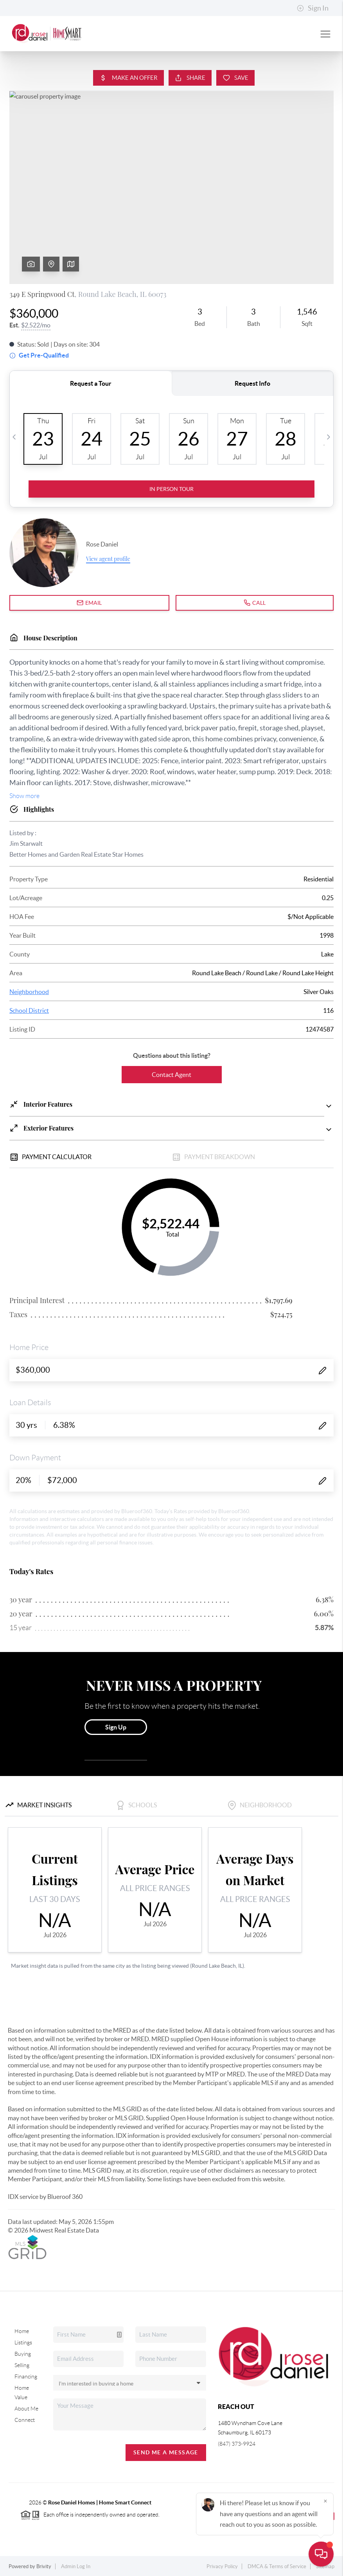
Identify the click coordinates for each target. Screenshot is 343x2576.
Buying (22, 2354)
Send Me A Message (165, 2452)
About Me (26, 2408)
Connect (24, 2420)
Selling (21, 2365)
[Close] (325, 2501)
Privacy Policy (222, 2566)
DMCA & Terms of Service (277, 2566)
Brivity (43, 2566)
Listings (23, 2342)
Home (21, 2331)
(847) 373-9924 (236, 2444)
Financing (25, 2376)
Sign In (313, 8)
